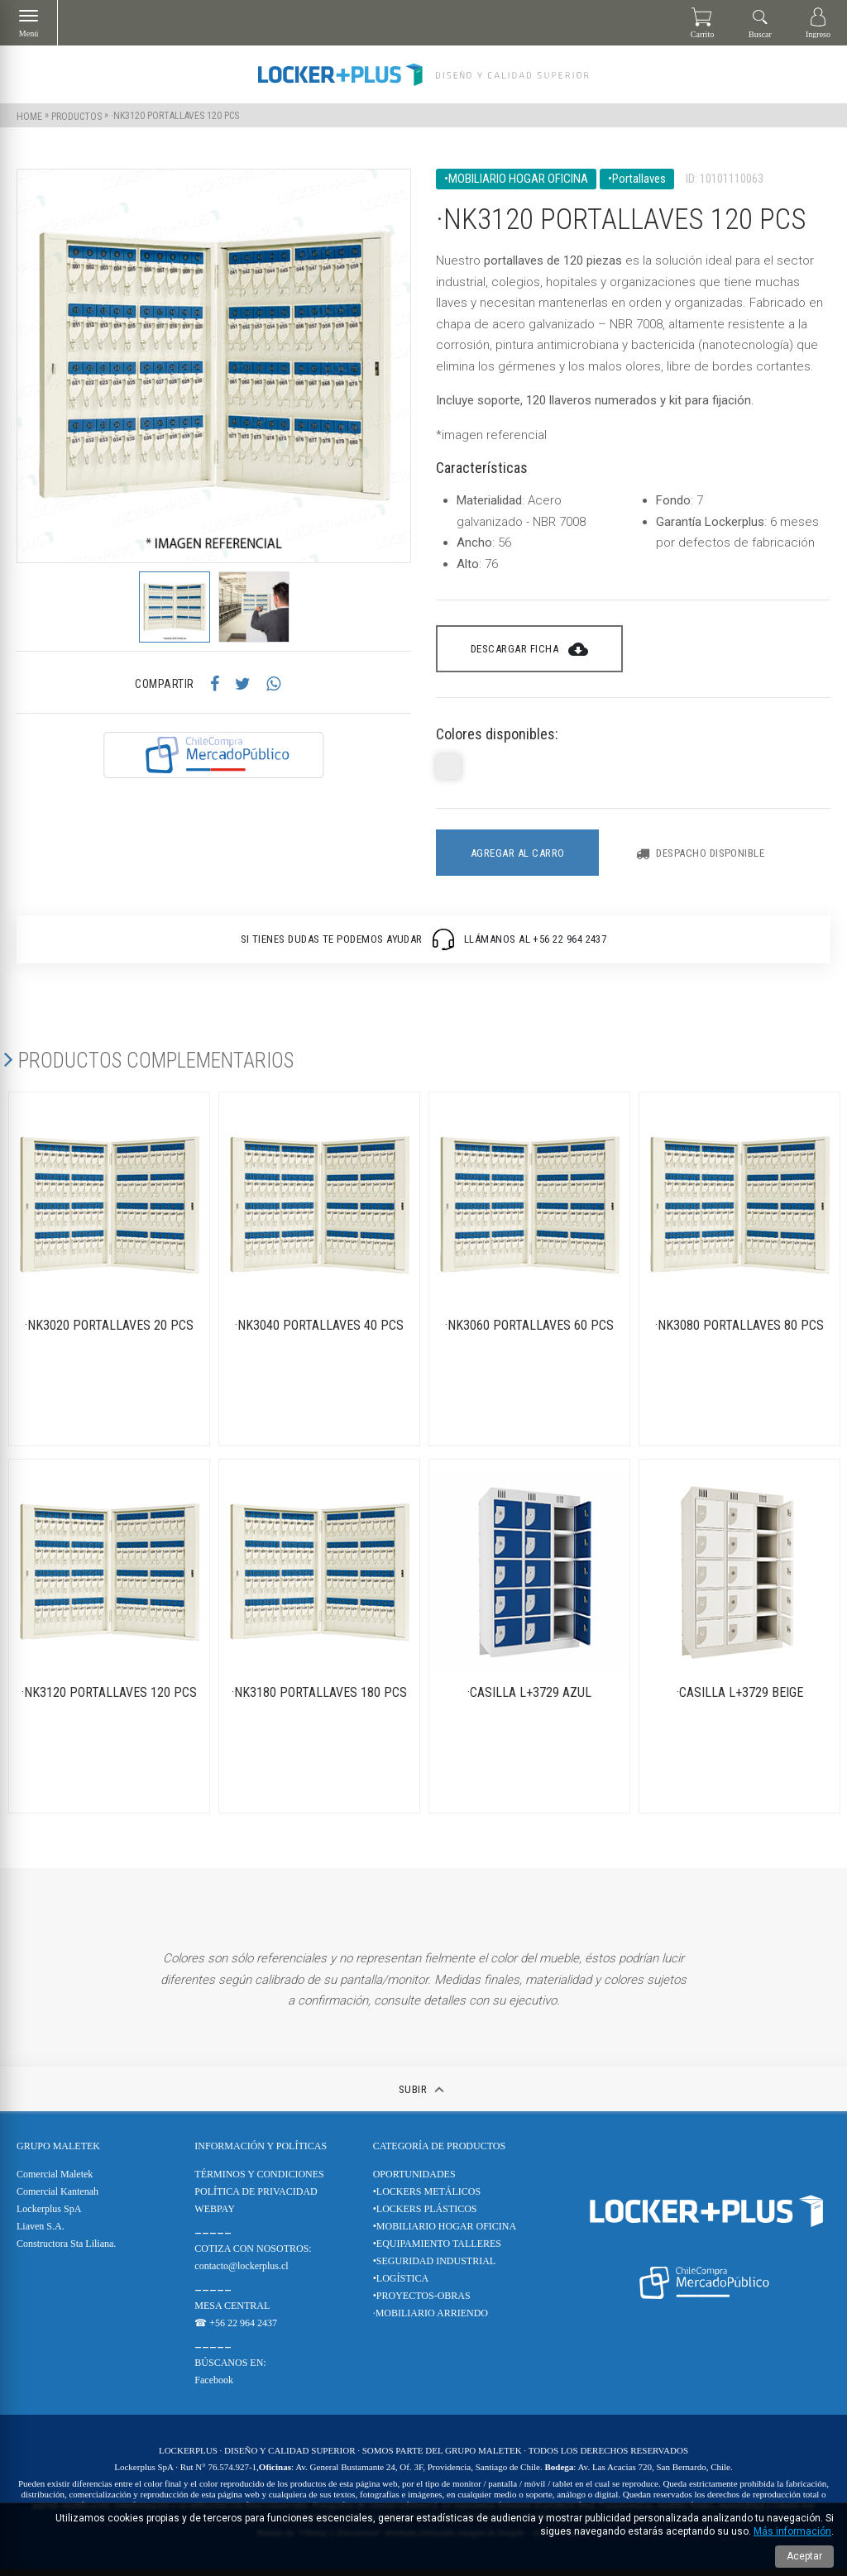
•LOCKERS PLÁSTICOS (425, 2216)
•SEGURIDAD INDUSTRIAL (434, 2268)
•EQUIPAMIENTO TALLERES (437, 2251)
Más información (792, 2531)
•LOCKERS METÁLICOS (427, 2199)
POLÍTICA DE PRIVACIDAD (255, 2199)
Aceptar (804, 2556)
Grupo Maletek (58, 2153)
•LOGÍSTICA (401, 2286)
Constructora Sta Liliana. (66, 2251)
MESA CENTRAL (232, 2313)
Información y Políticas (260, 2153)
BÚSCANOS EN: (230, 2370)
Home (29, 116)
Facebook (213, 2387)
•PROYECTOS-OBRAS (422, 2303)
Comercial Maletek (55, 2181)
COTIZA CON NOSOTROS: (252, 2256)
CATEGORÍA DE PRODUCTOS (439, 2153)
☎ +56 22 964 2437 (235, 2330)
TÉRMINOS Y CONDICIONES (258, 2181)
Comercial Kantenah (57, 2199)
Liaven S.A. (41, 2233)
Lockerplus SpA (49, 2216)
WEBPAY (214, 2216)
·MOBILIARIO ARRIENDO (430, 2320)
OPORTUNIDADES (414, 2181)
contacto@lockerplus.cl (241, 2273)
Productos (76, 116)
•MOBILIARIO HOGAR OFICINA (445, 2233)
